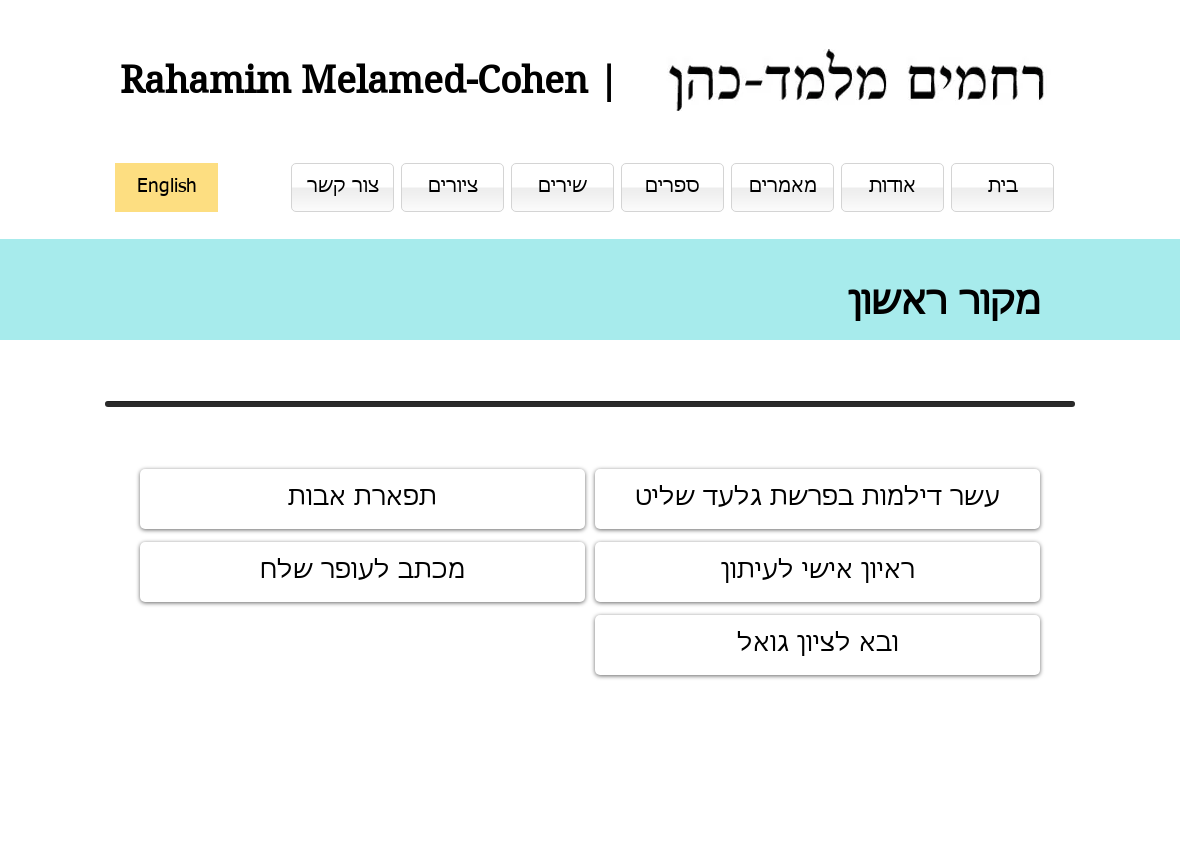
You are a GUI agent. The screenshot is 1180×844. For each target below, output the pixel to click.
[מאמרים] (782, 187)
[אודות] (892, 187)
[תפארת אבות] (362, 499)
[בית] (1002, 187)
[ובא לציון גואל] (817, 645)
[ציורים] (452, 187)
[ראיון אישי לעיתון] (817, 572)
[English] (166, 187)
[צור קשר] (342, 187)
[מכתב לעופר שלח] (362, 572)
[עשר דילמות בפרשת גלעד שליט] (817, 499)
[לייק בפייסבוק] (960, 800)
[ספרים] (672, 187)
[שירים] (562, 187)
